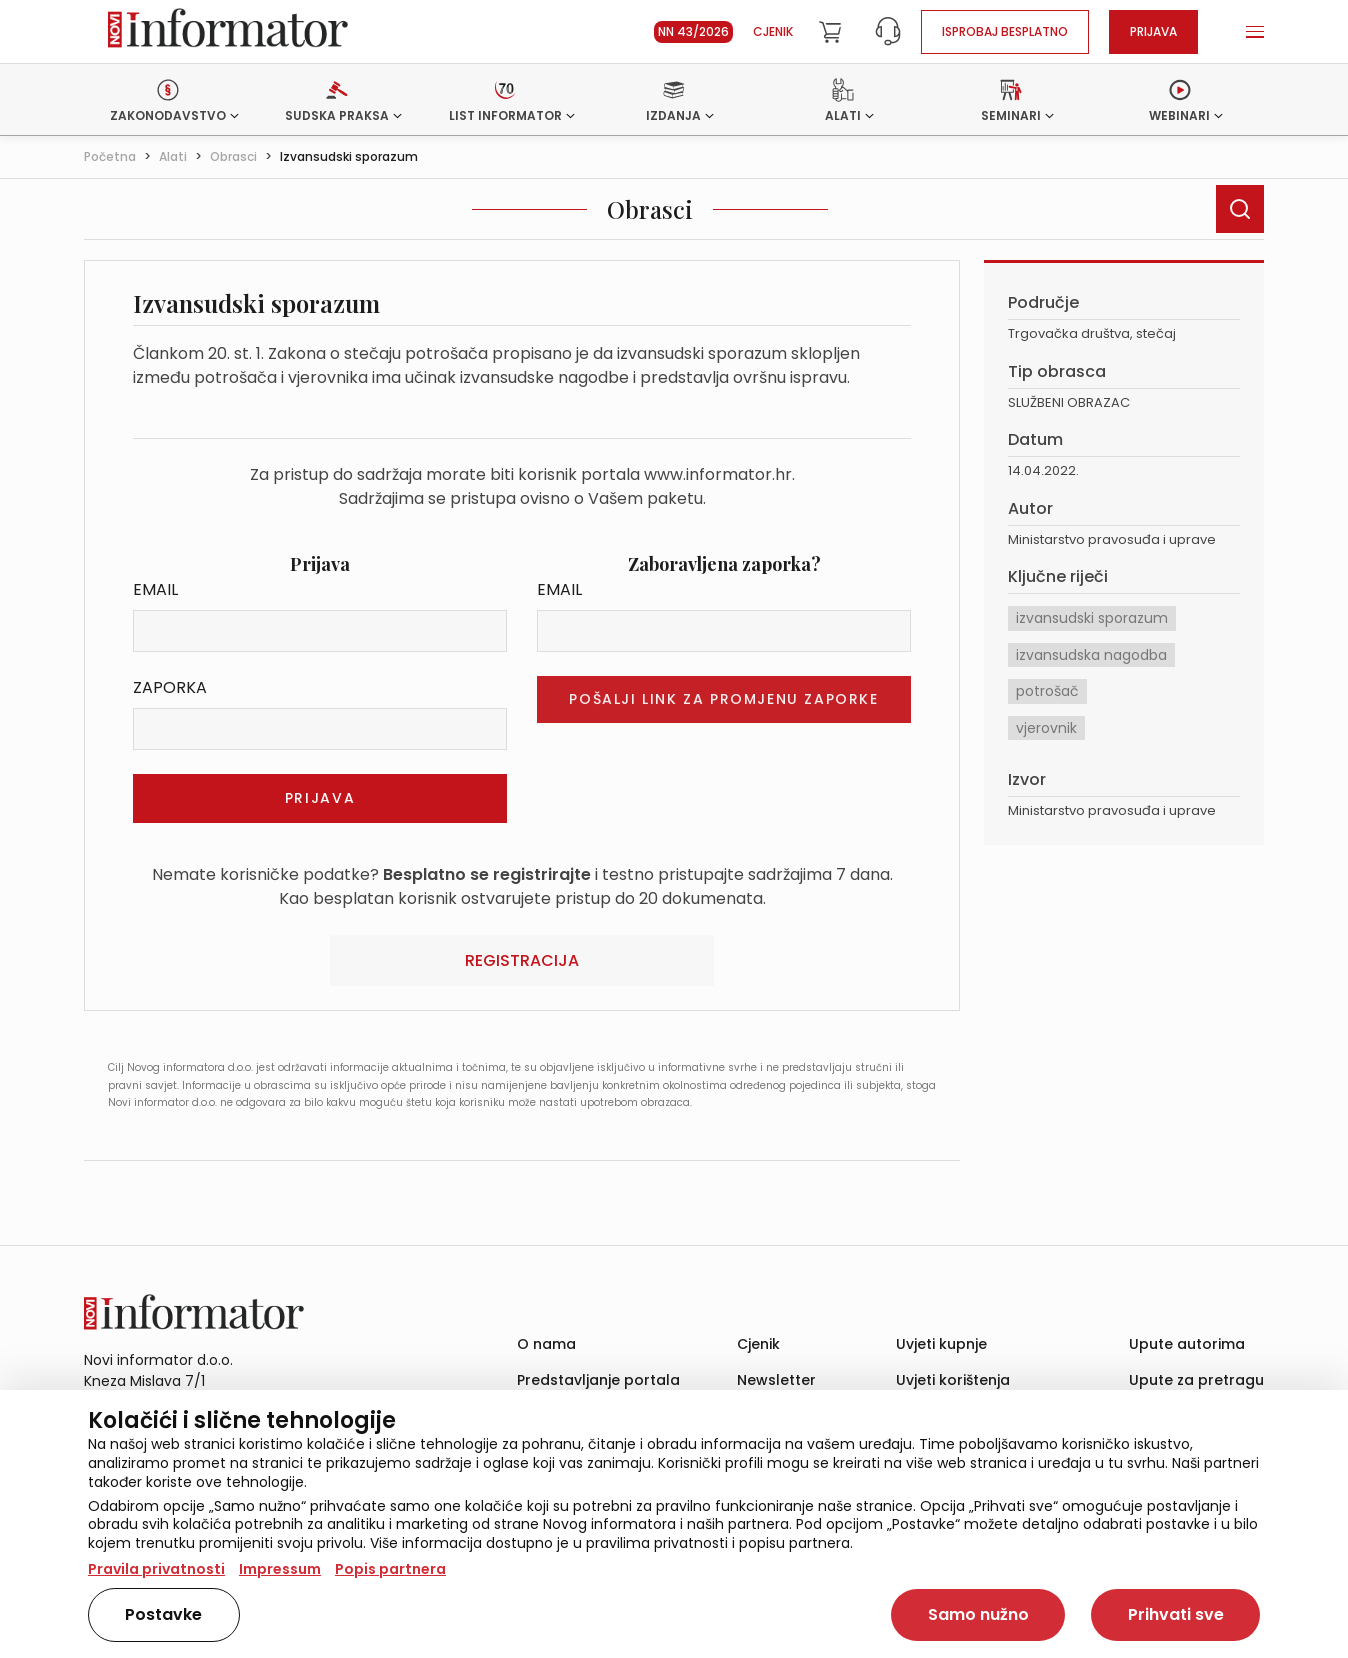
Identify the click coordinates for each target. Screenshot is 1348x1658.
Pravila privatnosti (156, 1569)
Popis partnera (390, 1569)
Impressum (280, 1569)
